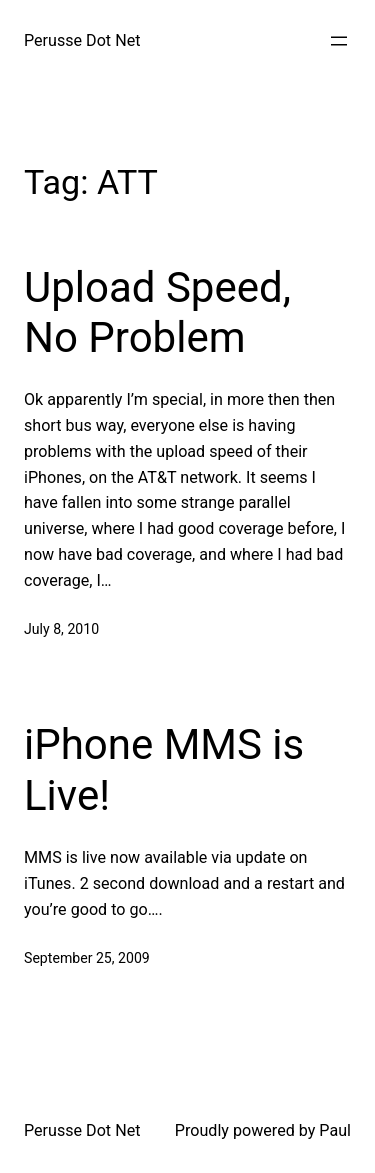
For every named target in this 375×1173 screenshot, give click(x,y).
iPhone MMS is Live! (164, 769)
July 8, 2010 (61, 629)
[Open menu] (339, 41)
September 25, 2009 (87, 958)
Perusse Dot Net (82, 40)
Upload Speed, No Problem (157, 312)
